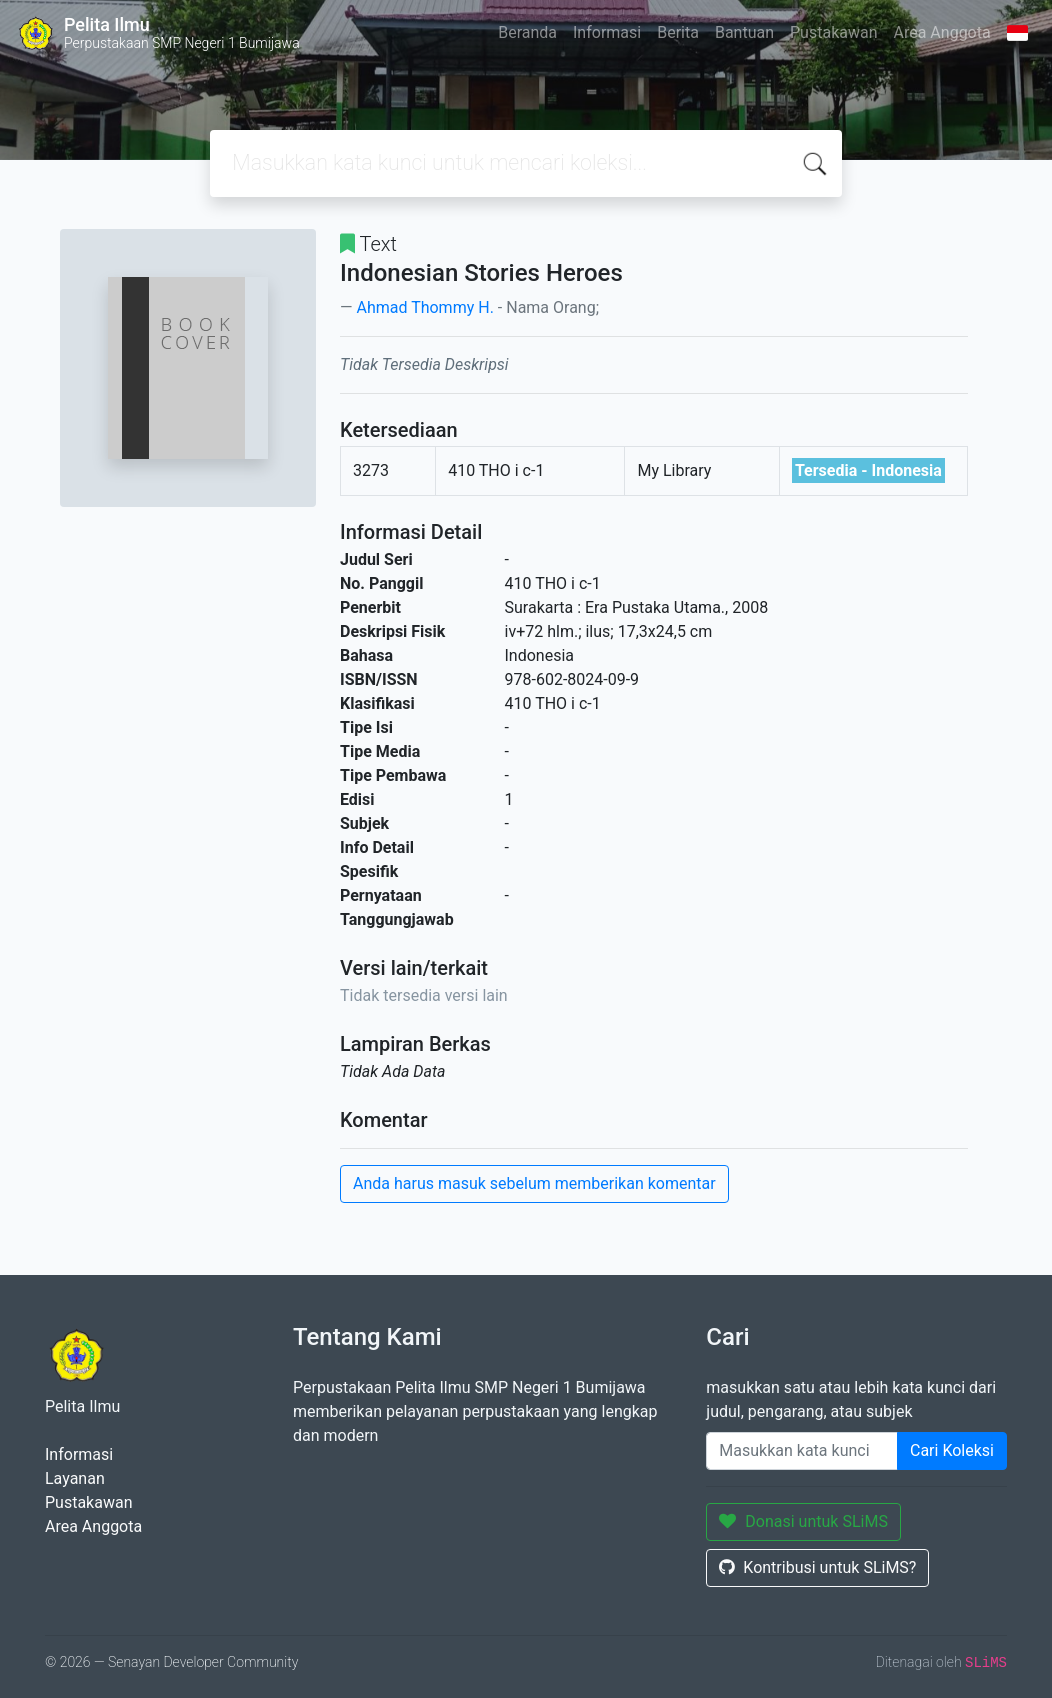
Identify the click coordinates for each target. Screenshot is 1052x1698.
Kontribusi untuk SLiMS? (817, 1567)
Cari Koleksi (952, 1450)
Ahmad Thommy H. (424, 307)
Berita (678, 32)
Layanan (75, 1478)
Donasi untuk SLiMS (803, 1521)
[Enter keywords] (802, 1451)
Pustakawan (833, 32)
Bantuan (744, 32)
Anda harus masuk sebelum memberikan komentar (534, 1183)
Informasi (607, 32)
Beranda (527, 32)
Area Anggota (942, 32)
